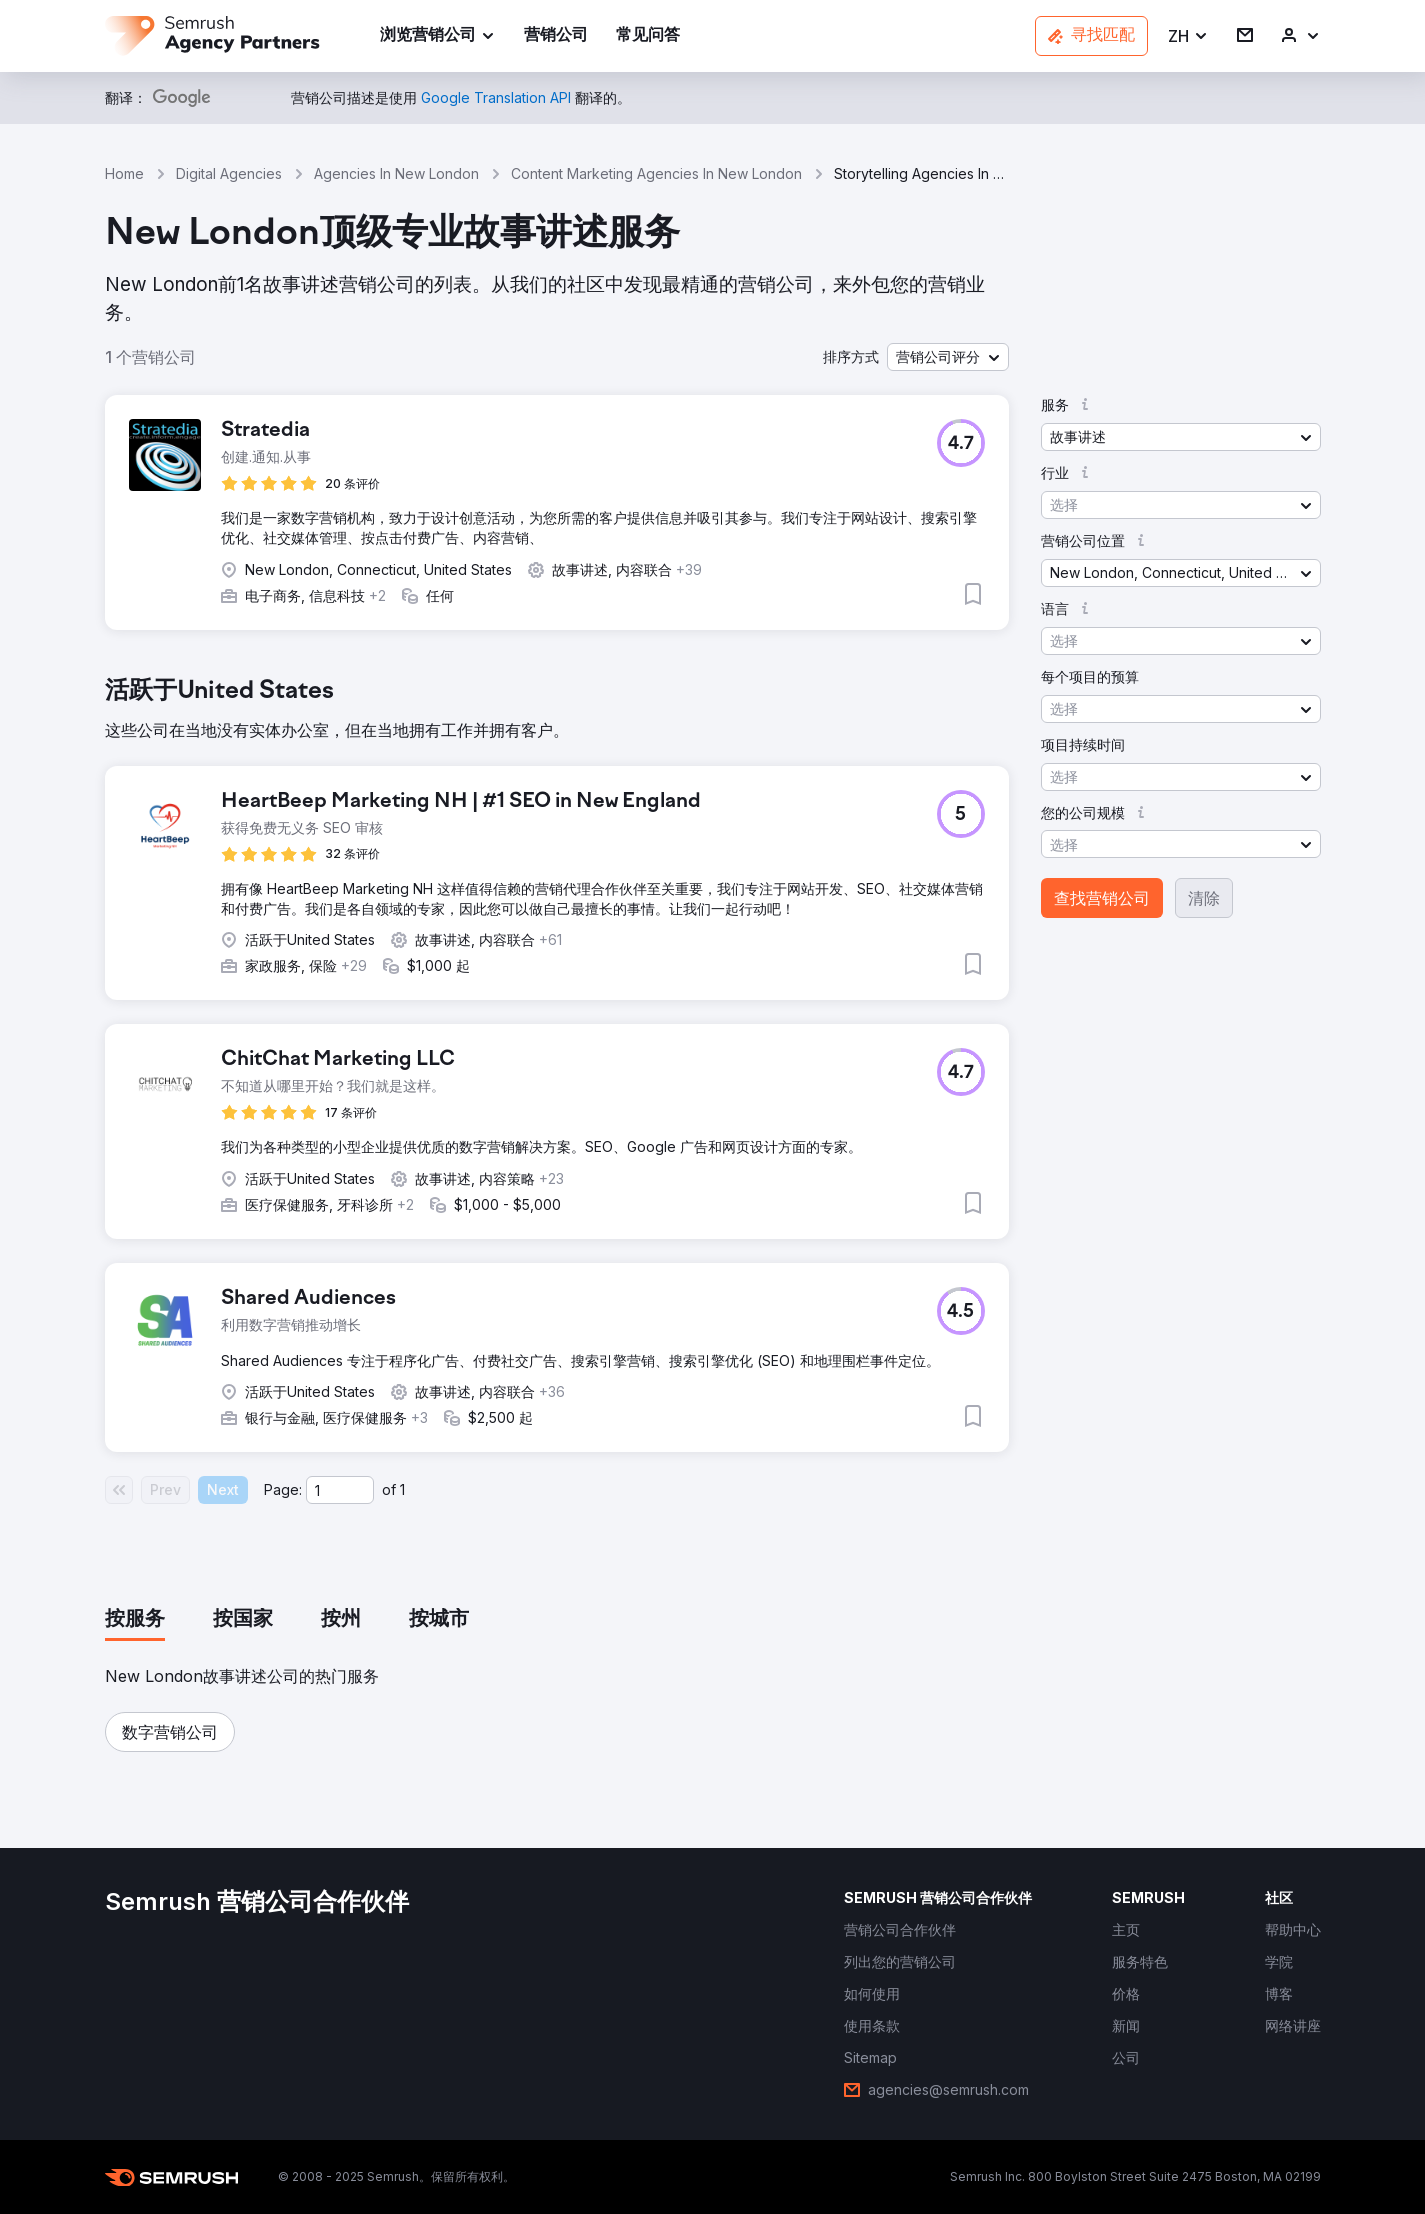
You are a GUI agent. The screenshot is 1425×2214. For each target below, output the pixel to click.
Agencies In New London (396, 173)
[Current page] (340, 1490)
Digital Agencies (229, 173)
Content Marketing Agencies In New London (656, 173)
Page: (283, 1489)
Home (124, 173)
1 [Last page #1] (402, 1489)
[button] (1188, 36)
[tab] (135, 1620)
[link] (556, 36)
